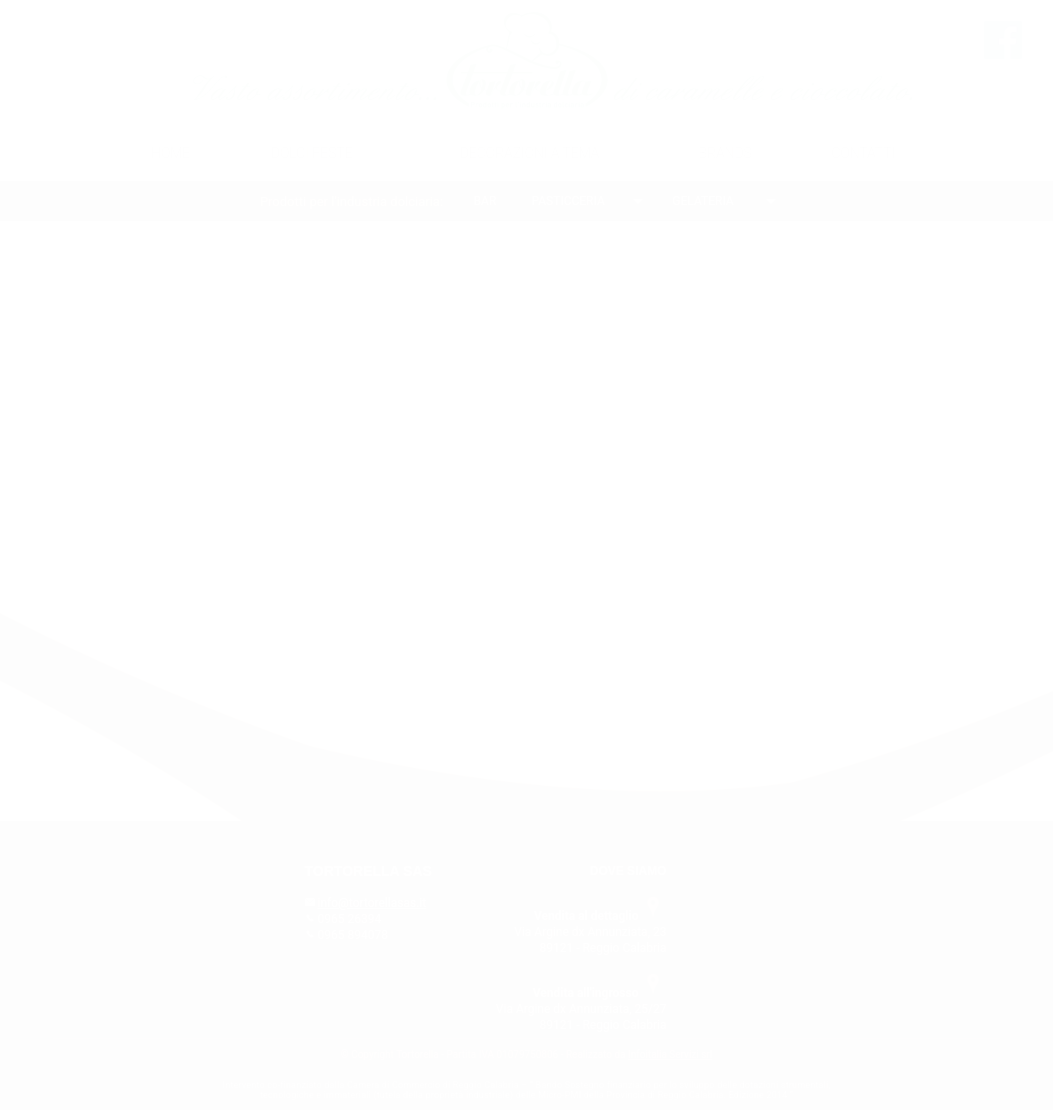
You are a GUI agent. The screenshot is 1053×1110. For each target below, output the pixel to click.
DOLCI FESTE (312, 153)
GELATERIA (702, 201)
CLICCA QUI (704, 575)
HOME (170, 153)
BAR (485, 201)
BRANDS (725, 153)
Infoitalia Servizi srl (670, 1054)
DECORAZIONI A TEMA (530, 153)
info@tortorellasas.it (372, 903)
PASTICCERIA (568, 201)
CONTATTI (863, 153)
